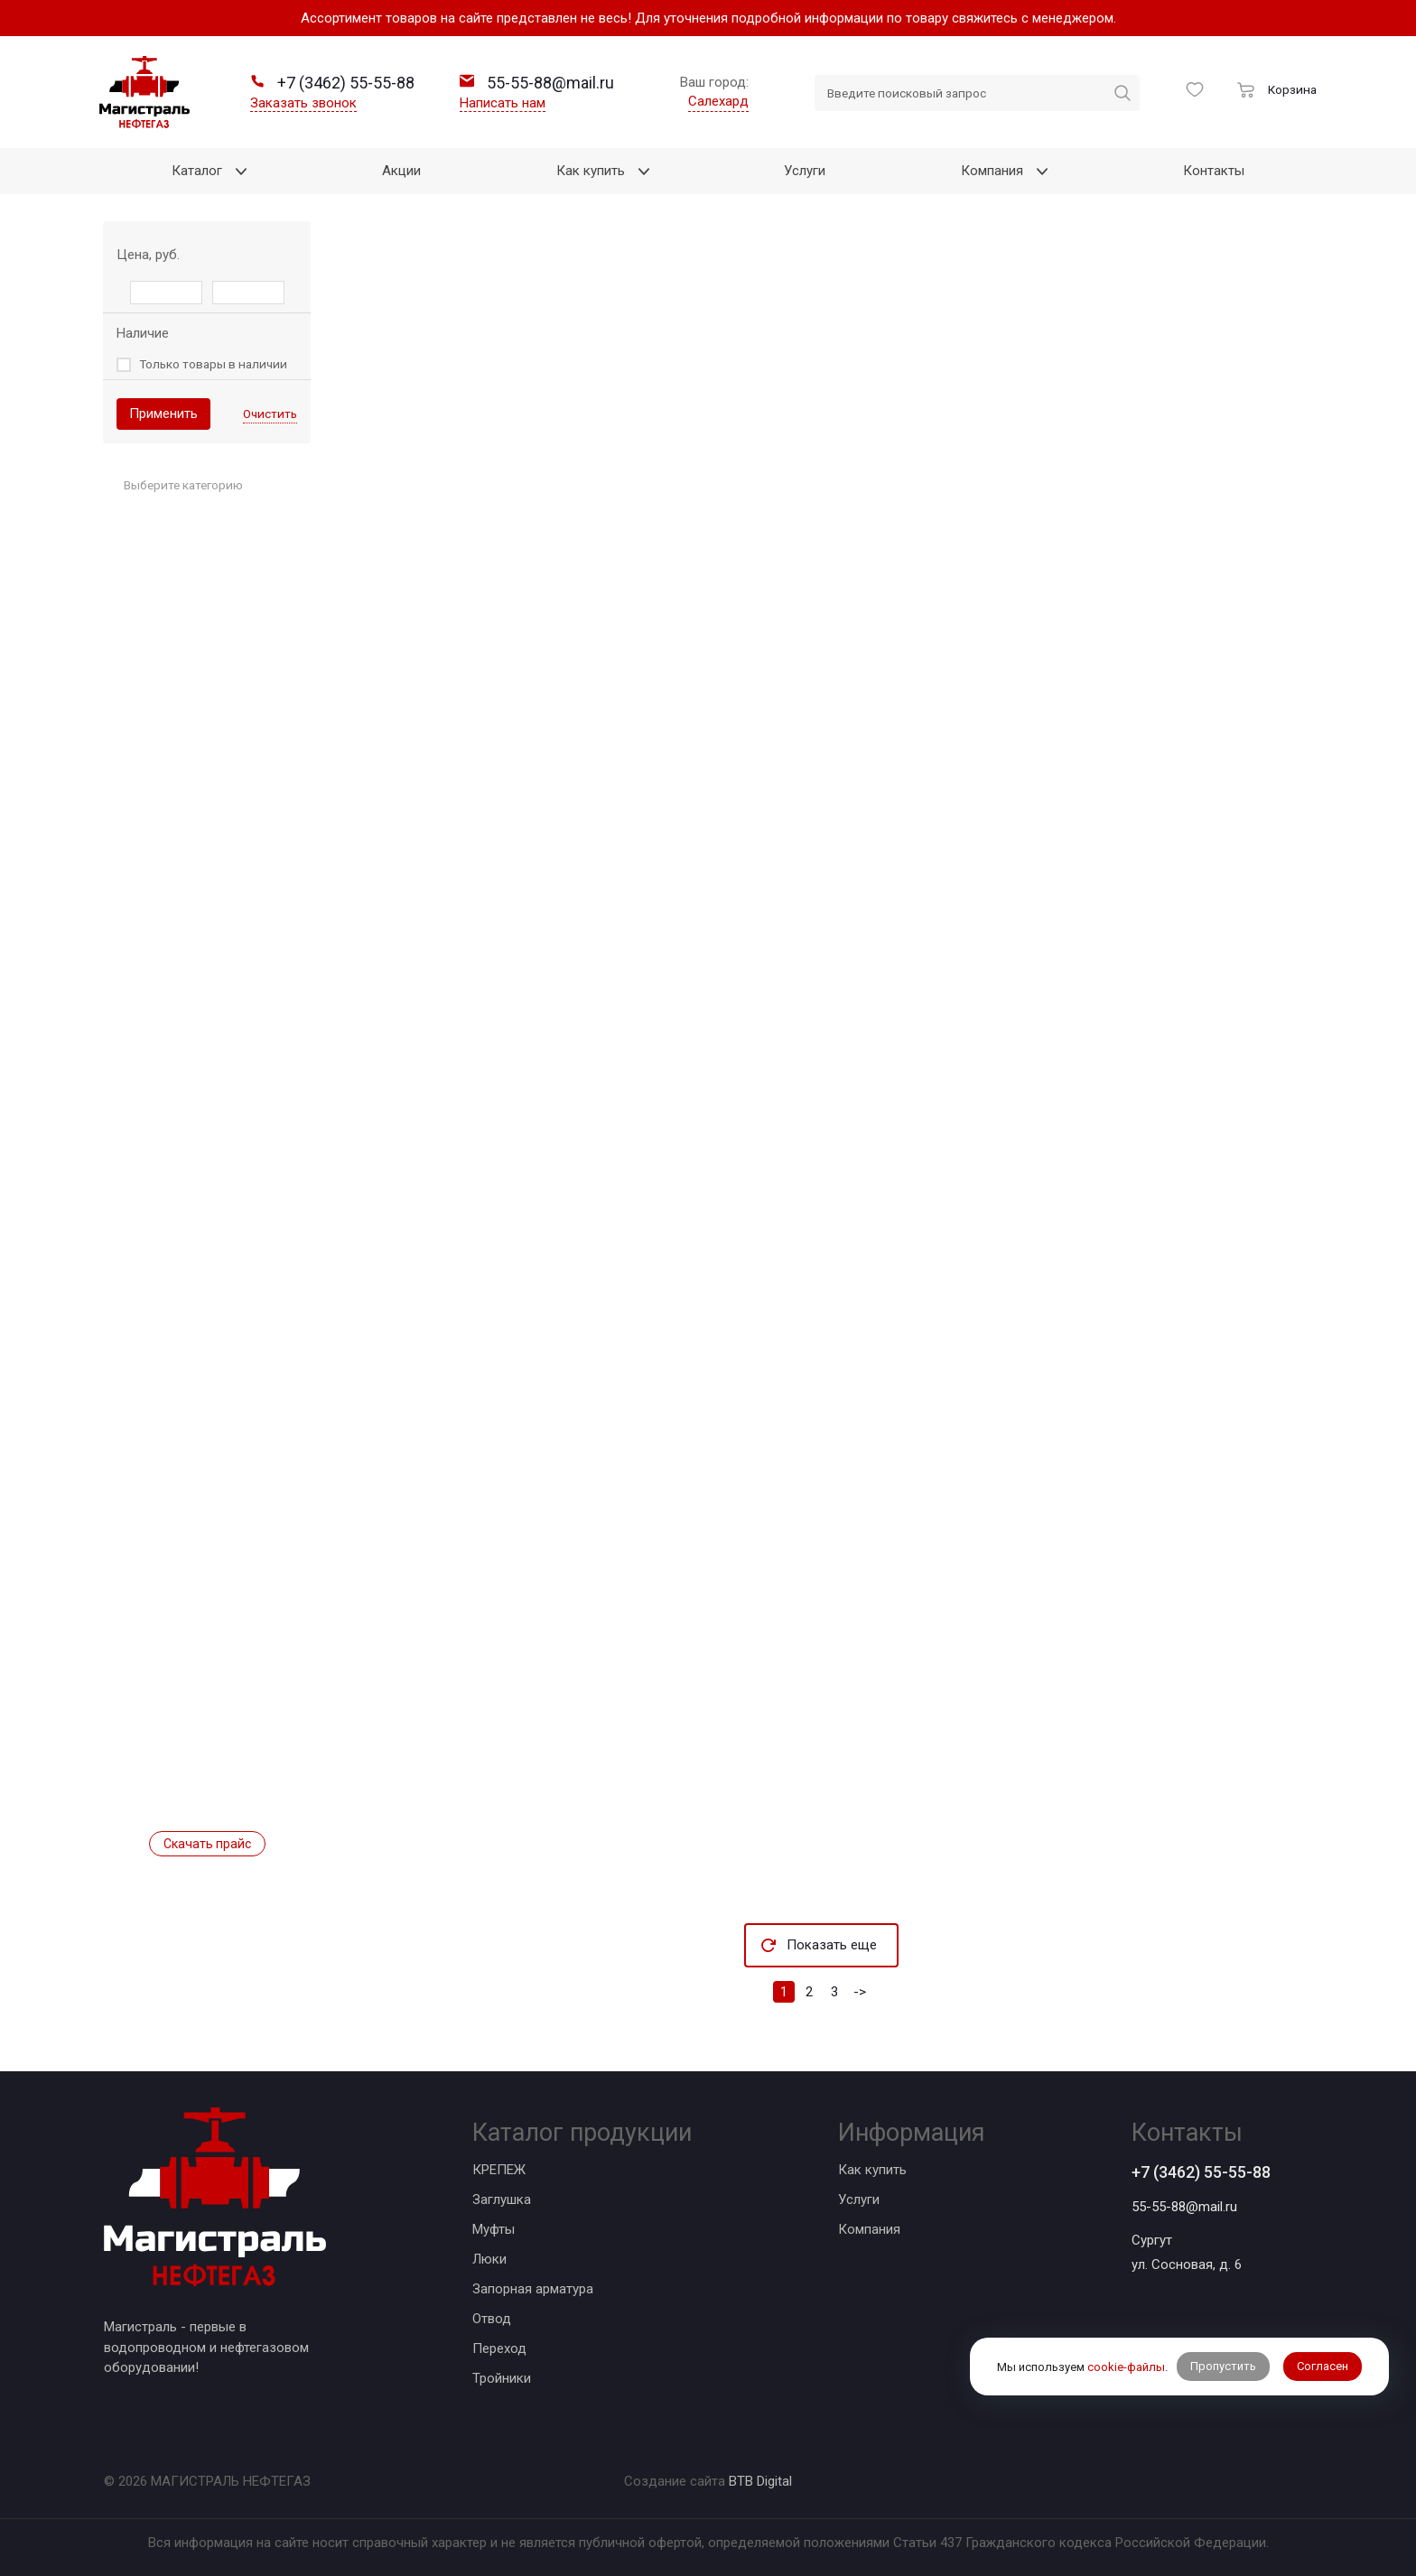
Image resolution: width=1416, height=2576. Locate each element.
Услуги (859, 2199)
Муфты (493, 2229)
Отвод (491, 2319)
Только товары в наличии (213, 364)
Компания (869, 2229)
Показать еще (832, 1945)
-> (859, 1992)
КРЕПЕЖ (499, 2170)
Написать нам (502, 103)
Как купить (872, 2170)
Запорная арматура (532, 2289)
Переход (499, 2348)
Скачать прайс (207, 1844)
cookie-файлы (1126, 2367)
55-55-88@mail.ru (1184, 2207)
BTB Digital (760, 2481)
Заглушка (501, 2199)
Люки (489, 2259)
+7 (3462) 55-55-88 (1201, 2171)
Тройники (501, 2378)
